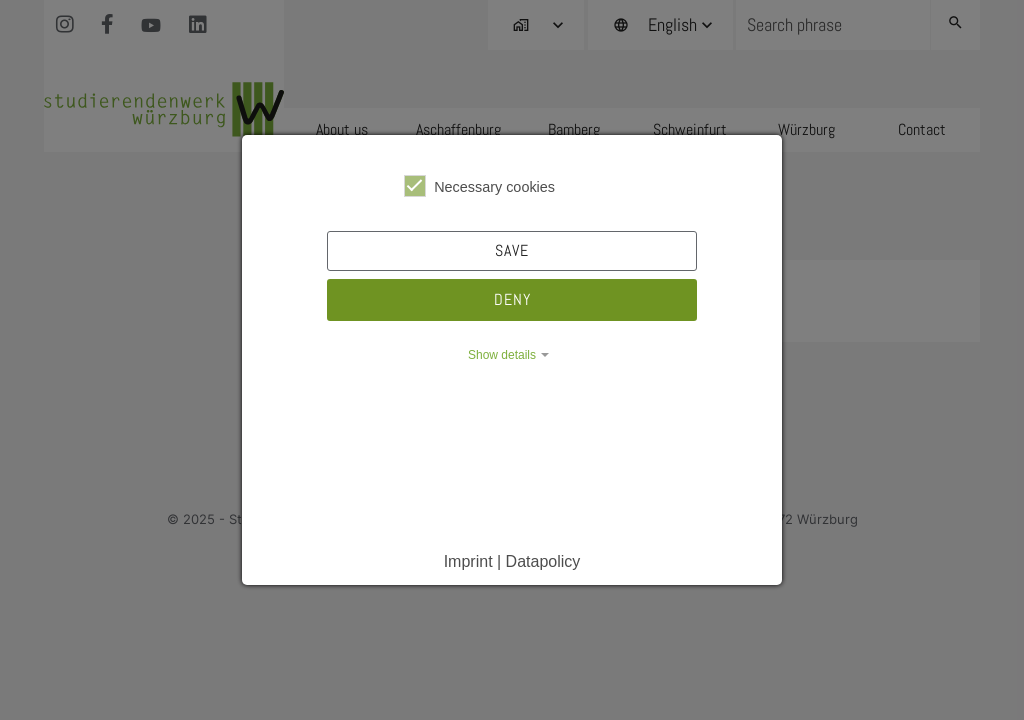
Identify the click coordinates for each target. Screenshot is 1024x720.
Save (512, 250)
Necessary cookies (479, 186)
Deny (512, 299)
